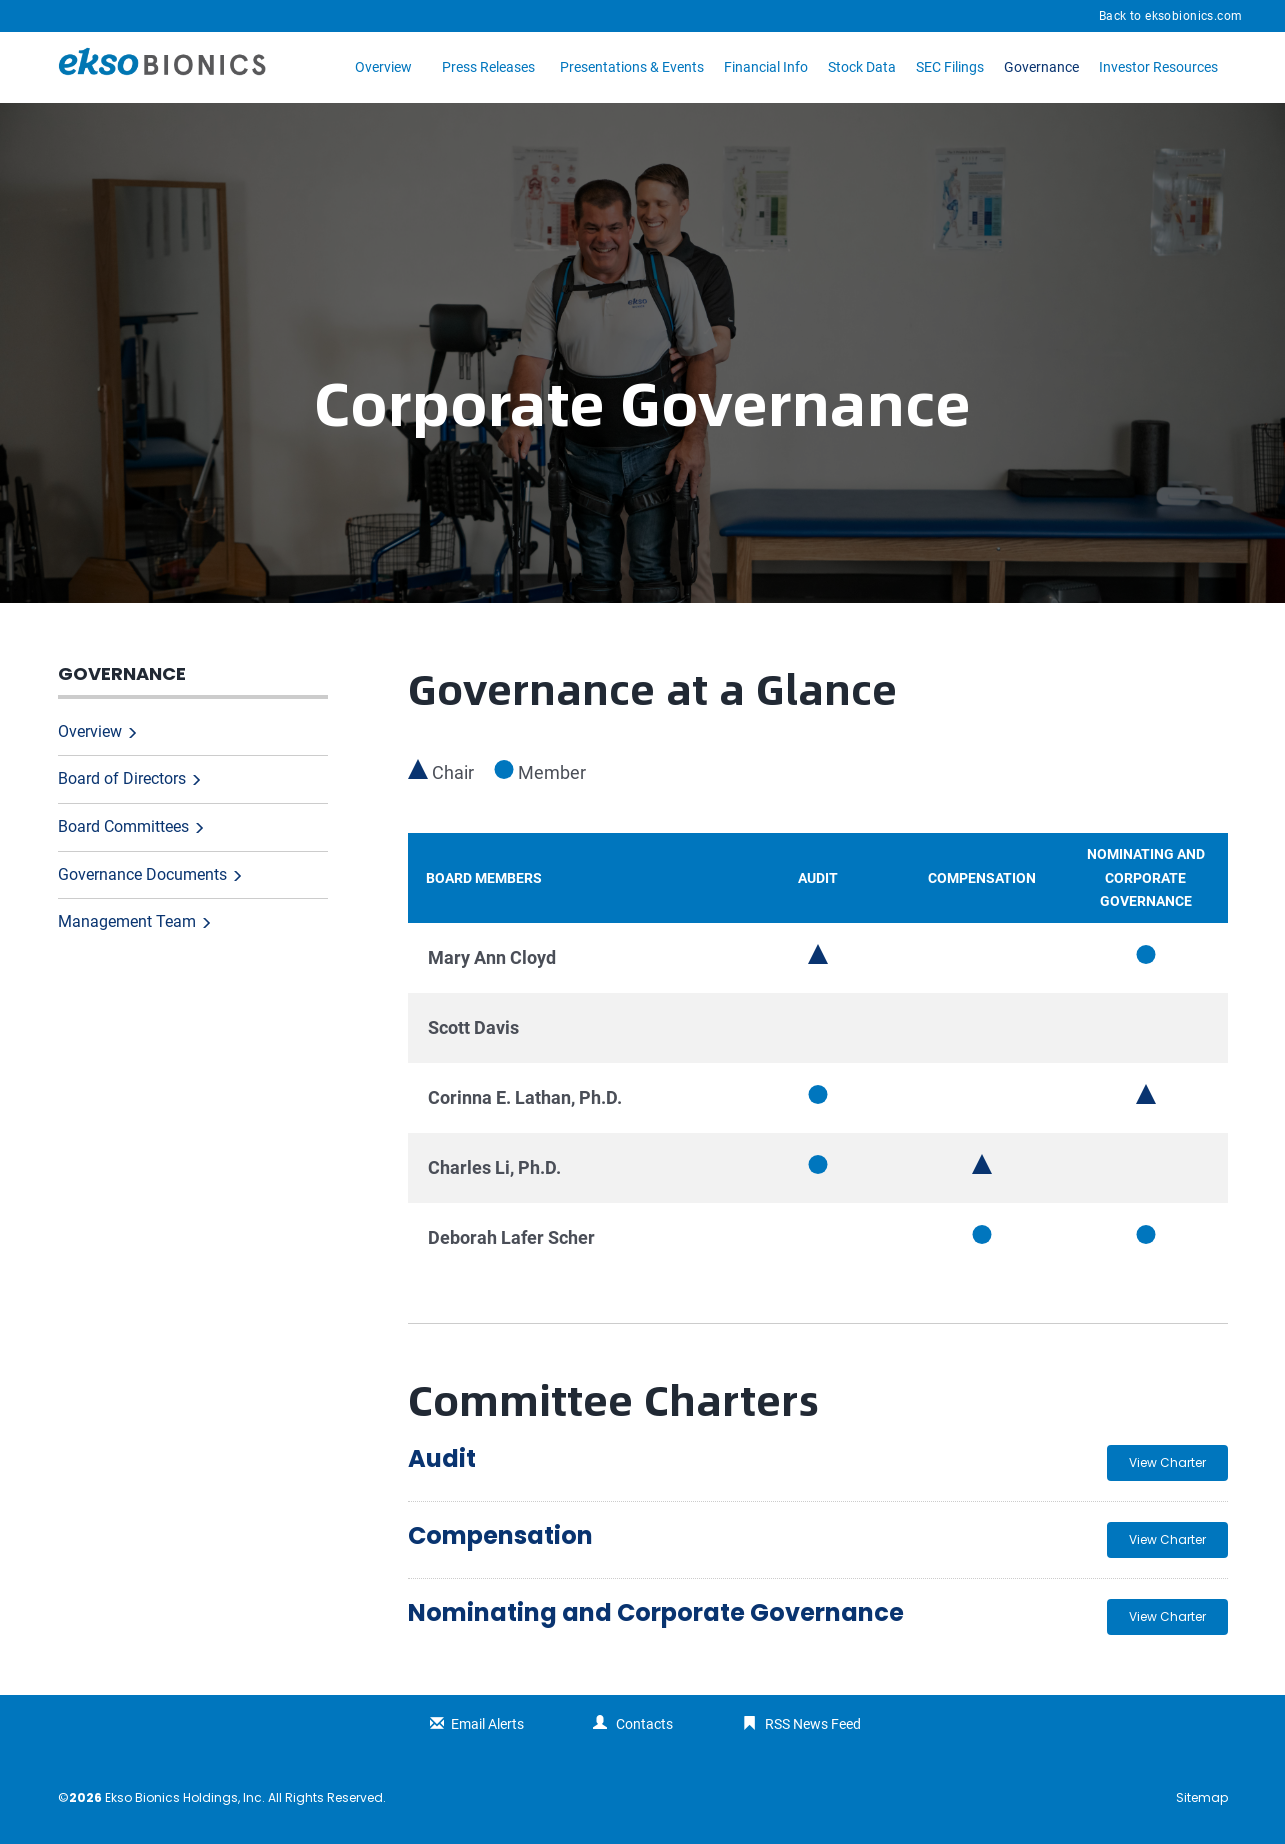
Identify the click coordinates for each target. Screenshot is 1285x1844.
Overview (383, 67)
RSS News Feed (813, 1724)
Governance (1041, 67)
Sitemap (1202, 1798)
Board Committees (123, 826)
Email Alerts (487, 1724)
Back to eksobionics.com (1171, 16)
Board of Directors (122, 778)
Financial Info (766, 67)
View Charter (1167, 1462)
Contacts (644, 1724)
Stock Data (862, 67)
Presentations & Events (632, 67)
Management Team (127, 921)
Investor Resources (1158, 67)
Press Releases (488, 67)
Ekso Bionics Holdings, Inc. (185, 1797)
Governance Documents (142, 874)
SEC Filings (950, 67)
